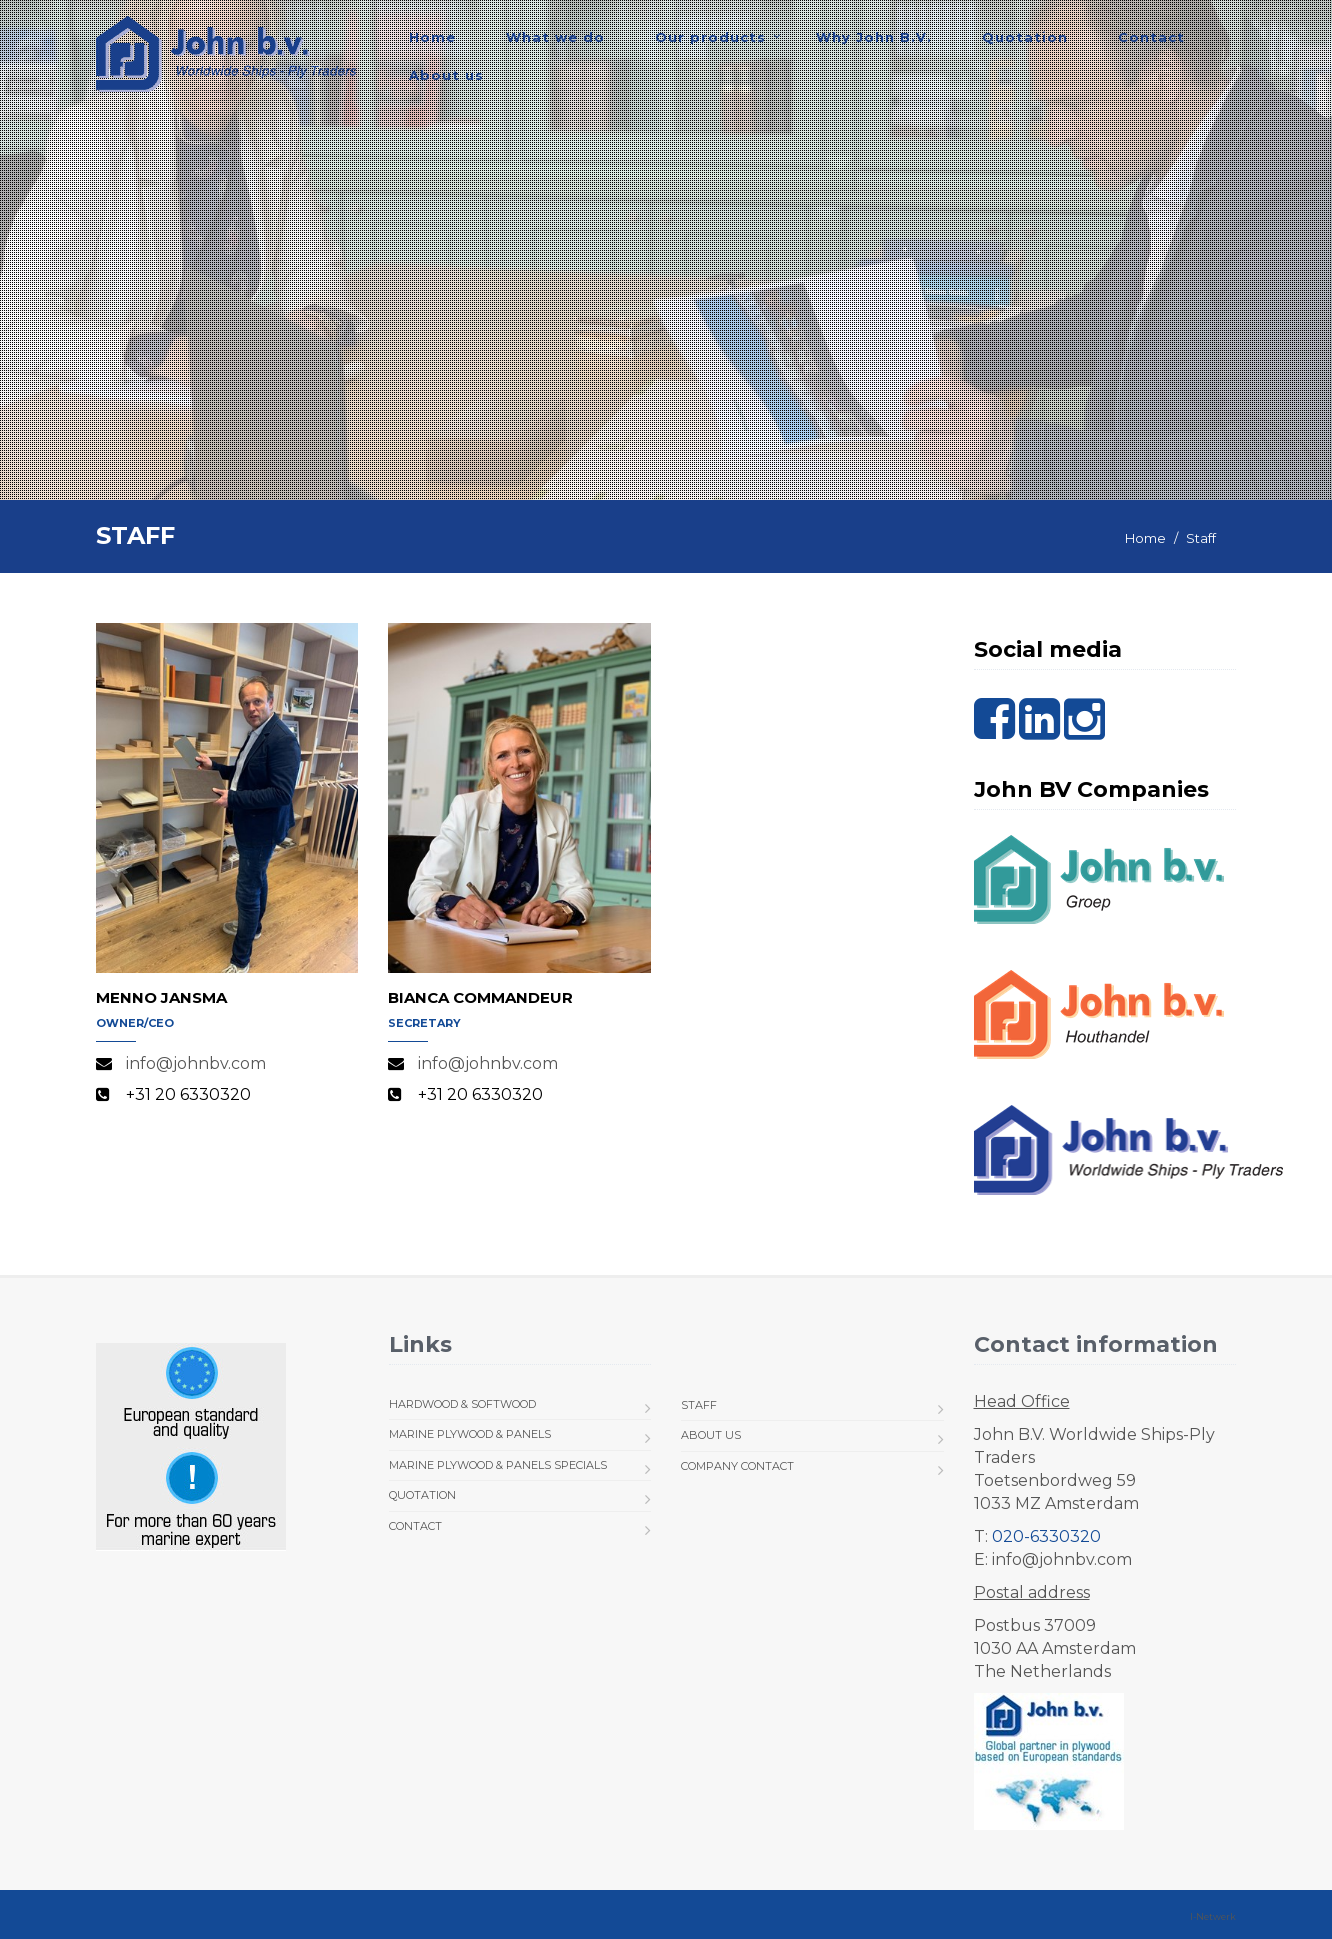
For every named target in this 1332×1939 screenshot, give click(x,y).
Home (432, 37)
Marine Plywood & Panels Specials (498, 1465)
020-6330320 (1046, 1536)
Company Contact (737, 1466)
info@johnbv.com (196, 1063)
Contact (1151, 37)
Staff (699, 1405)
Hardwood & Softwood (462, 1404)
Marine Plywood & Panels (470, 1434)
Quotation (1025, 37)
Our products (710, 37)
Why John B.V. (874, 37)
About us (446, 75)
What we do (555, 37)
